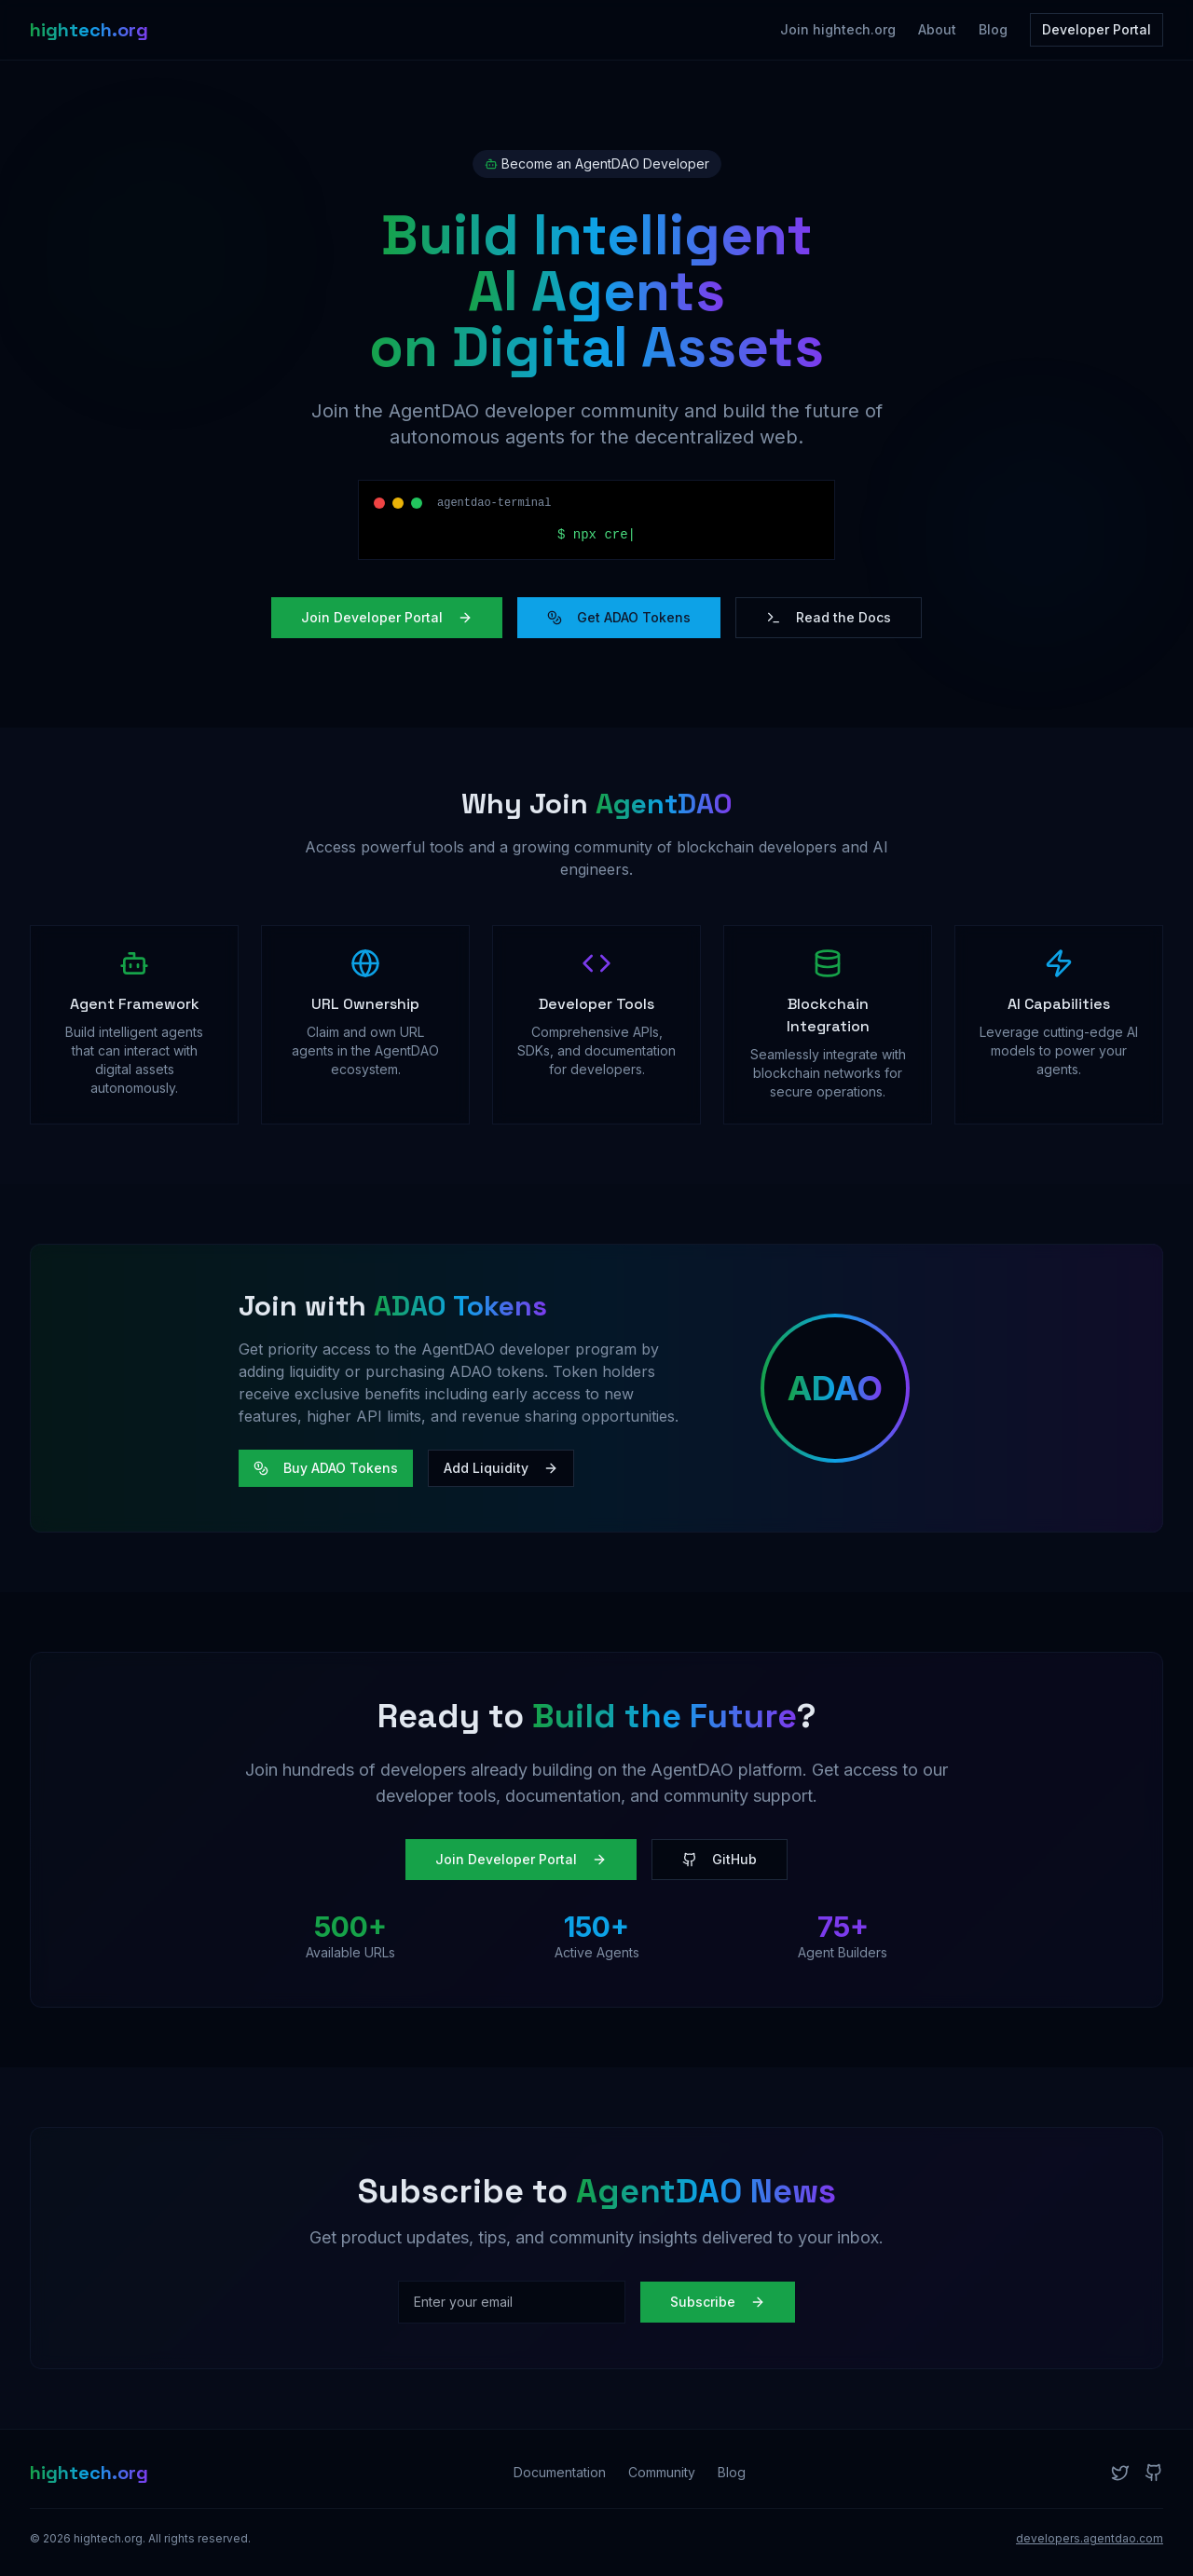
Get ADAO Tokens (619, 617)
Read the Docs (828, 617)
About (937, 29)
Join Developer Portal (387, 617)
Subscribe (717, 2302)
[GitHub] (1154, 2472)
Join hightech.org (838, 29)
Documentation (560, 2472)
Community (661, 2472)
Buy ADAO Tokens (326, 1468)
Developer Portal (1096, 29)
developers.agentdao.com (1089, 2538)
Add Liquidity (501, 1468)
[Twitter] (1120, 2472)
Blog (993, 29)
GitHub (719, 1859)
